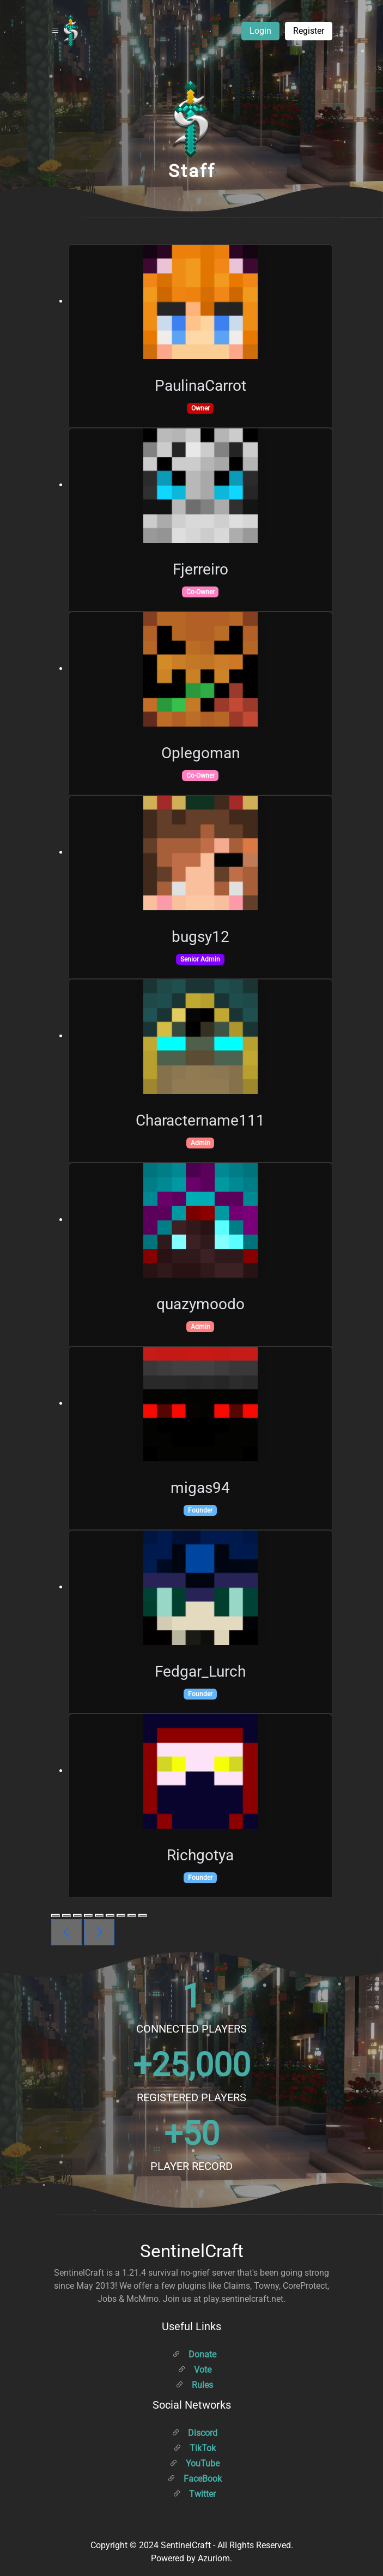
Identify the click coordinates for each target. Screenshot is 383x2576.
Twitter (194, 2494)
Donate (194, 2354)
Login (260, 31)
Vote (194, 2370)
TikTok (194, 2448)
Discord (194, 2433)
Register (308, 31)
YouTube (194, 2463)
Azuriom (214, 2558)
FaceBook (194, 2479)
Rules (194, 2385)
